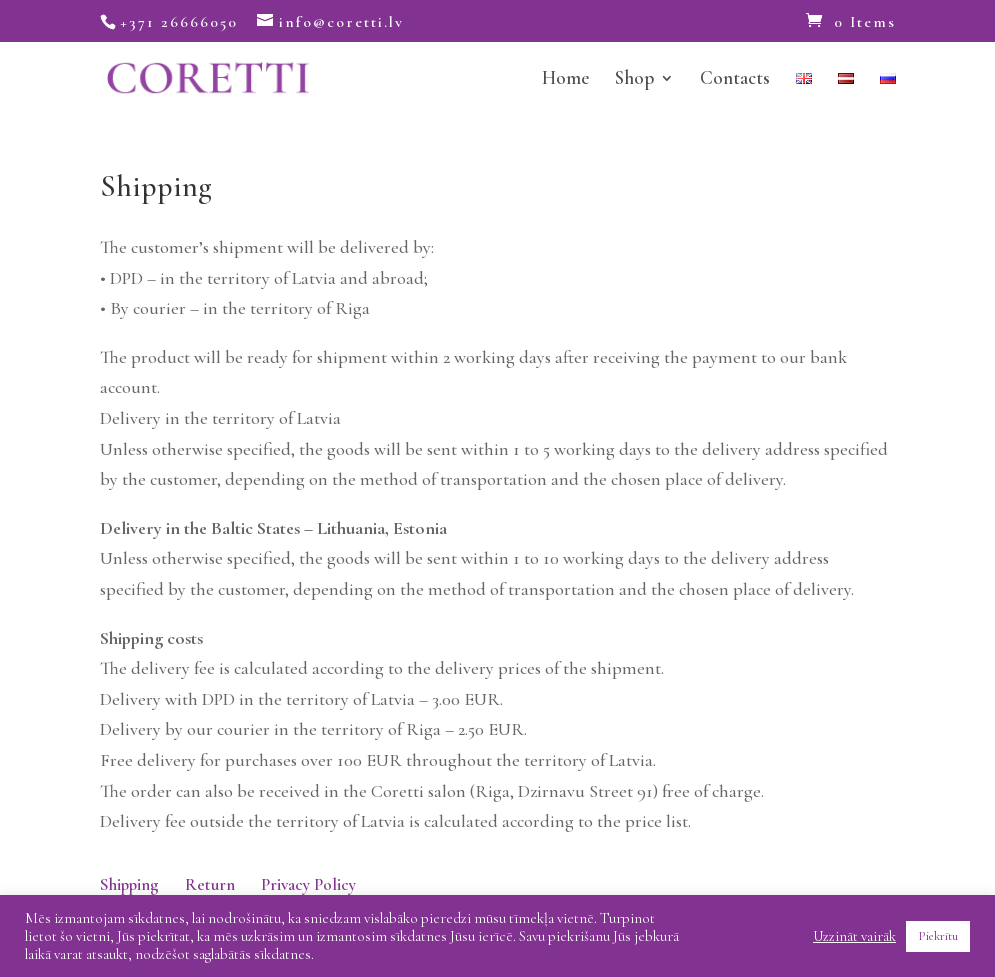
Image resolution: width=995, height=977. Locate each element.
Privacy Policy (308, 884)
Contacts (735, 80)
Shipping (129, 884)
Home (565, 80)
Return (210, 884)
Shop (634, 80)
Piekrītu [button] (938, 936)
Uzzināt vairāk (854, 936)
